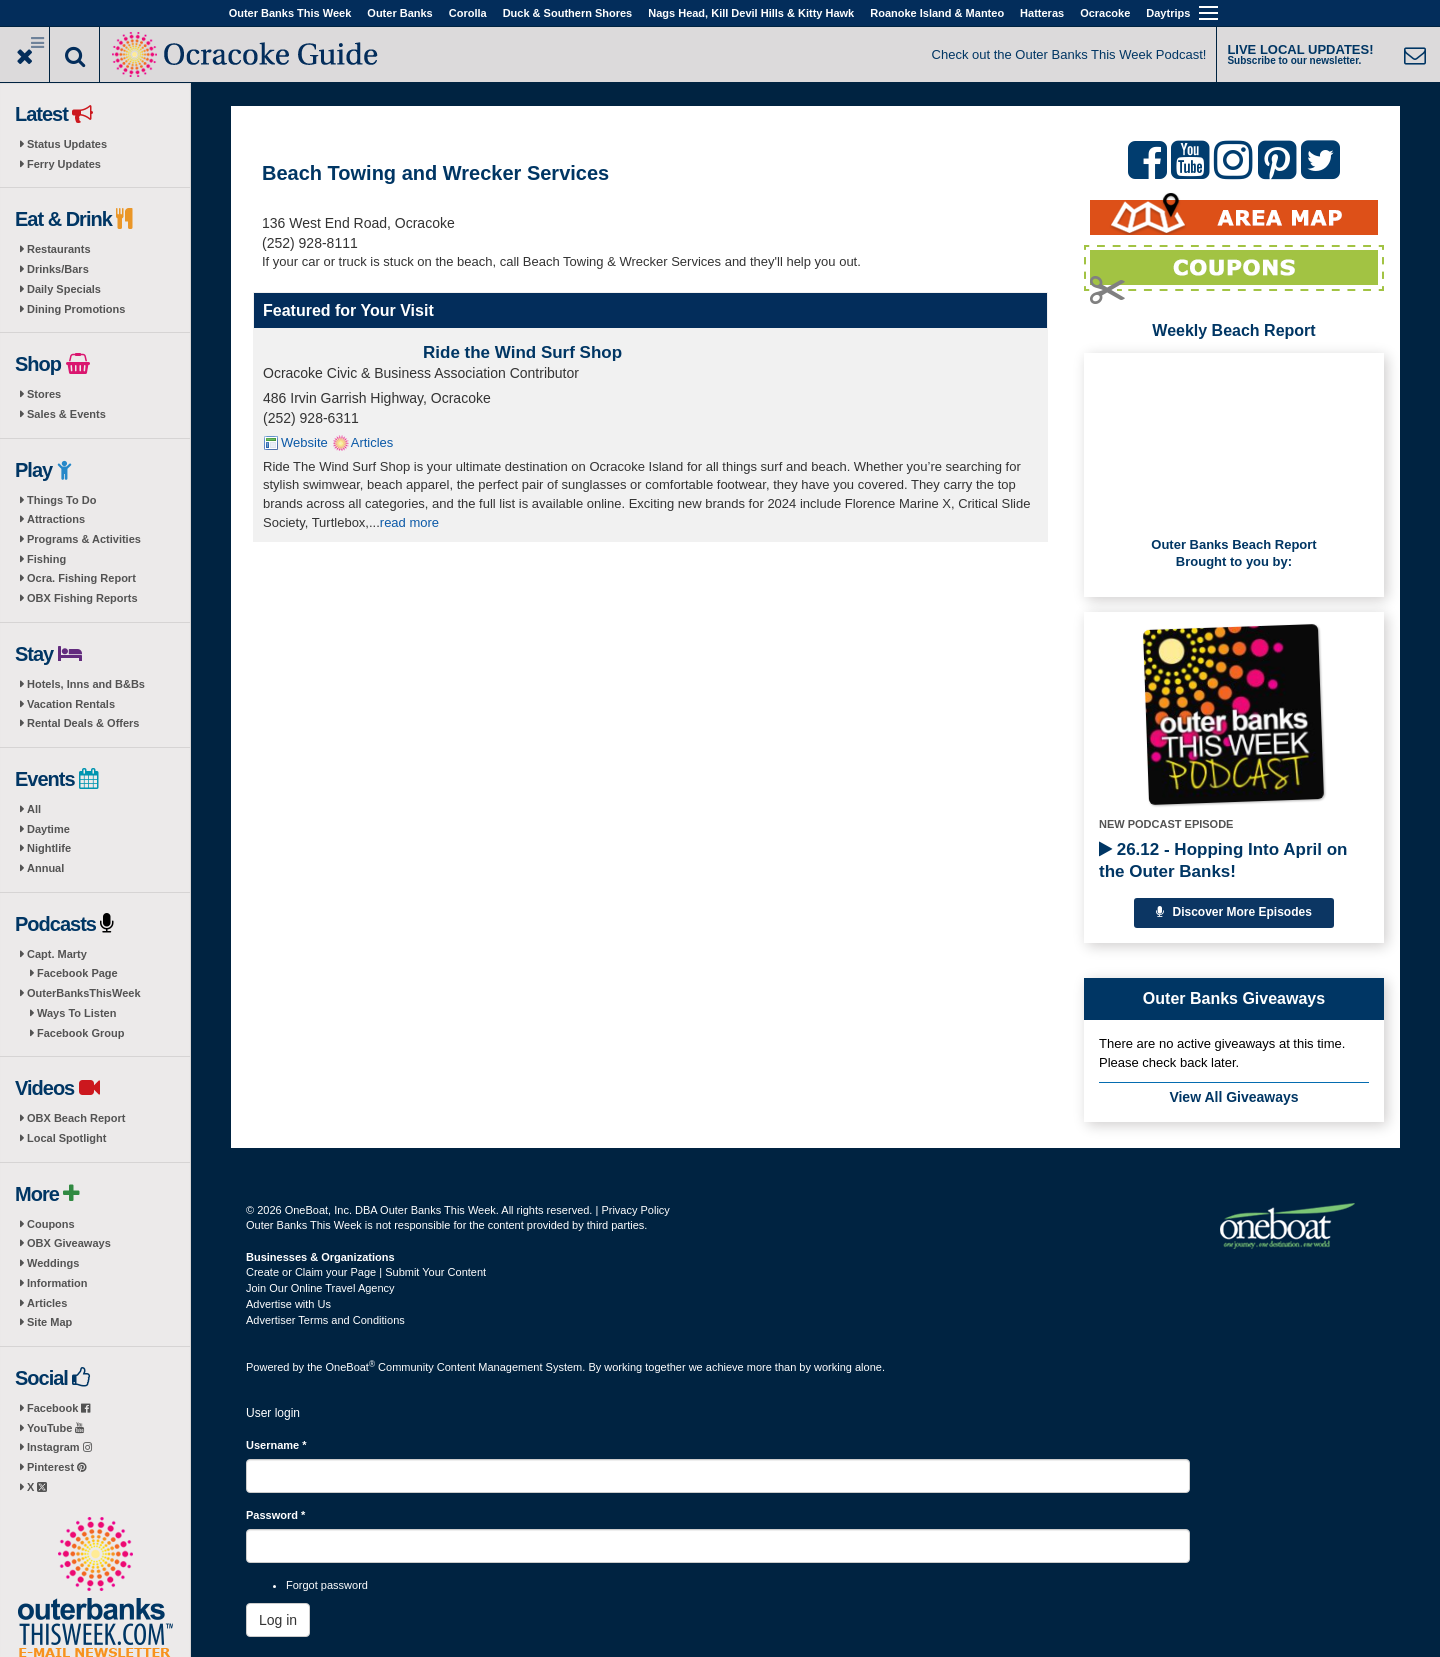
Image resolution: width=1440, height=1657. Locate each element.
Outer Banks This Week (290, 13)
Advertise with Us (288, 1304)
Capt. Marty (57, 954)
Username (276, 1445)
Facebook (58, 1408)
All (34, 809)
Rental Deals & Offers (83, 723)
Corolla (468, 13)
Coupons (51, 1224)
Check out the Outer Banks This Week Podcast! (1069, 54)
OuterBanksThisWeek (84, 993)
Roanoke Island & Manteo (937, 13)
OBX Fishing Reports (82, 598)
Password (275, 1515)
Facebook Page (77, 973)
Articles (47, 1303)
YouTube (55, 1428)
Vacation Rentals (71, 704)
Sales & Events (66, 414)
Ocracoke (1105, 13)
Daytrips (1168, 13)
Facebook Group (80, 1033)
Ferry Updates (64, 164)
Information (57, 1283)
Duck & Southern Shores (568, 13)
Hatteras (1042, 13)
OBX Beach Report (76, 1118)
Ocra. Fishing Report (81, 578)
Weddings (53, 1263)
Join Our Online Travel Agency (320, 1288)
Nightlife (49, 848)
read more (409, 522)
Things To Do (61, 500)
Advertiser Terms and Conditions (325, 1320)
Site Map (49, 1322)
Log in (278, 1620)
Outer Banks (399, 13)
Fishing (46, 559)
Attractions (56, 519)
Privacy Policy (635, 1210)
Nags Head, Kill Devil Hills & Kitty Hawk (751, 13)
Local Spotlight (66, 1138)
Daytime (48, 829)
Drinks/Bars (58, 269)
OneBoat (351, 1367)
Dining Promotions (76, 309)
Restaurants (59, 249)
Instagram (59, 1447)
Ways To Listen (76, 1013)
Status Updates (67, 144)
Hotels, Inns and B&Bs (86, 684)
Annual (45, 868)
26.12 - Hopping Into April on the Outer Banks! (1223, 860)
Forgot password (327, 1585)
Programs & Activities (84, 539)
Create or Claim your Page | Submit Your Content (366, 1272)
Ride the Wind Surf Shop (522, 352)
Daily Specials (64, 289)
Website (304, 442)
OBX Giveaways (69, 1243)
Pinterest (56, 1467)
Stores (44, 394)
